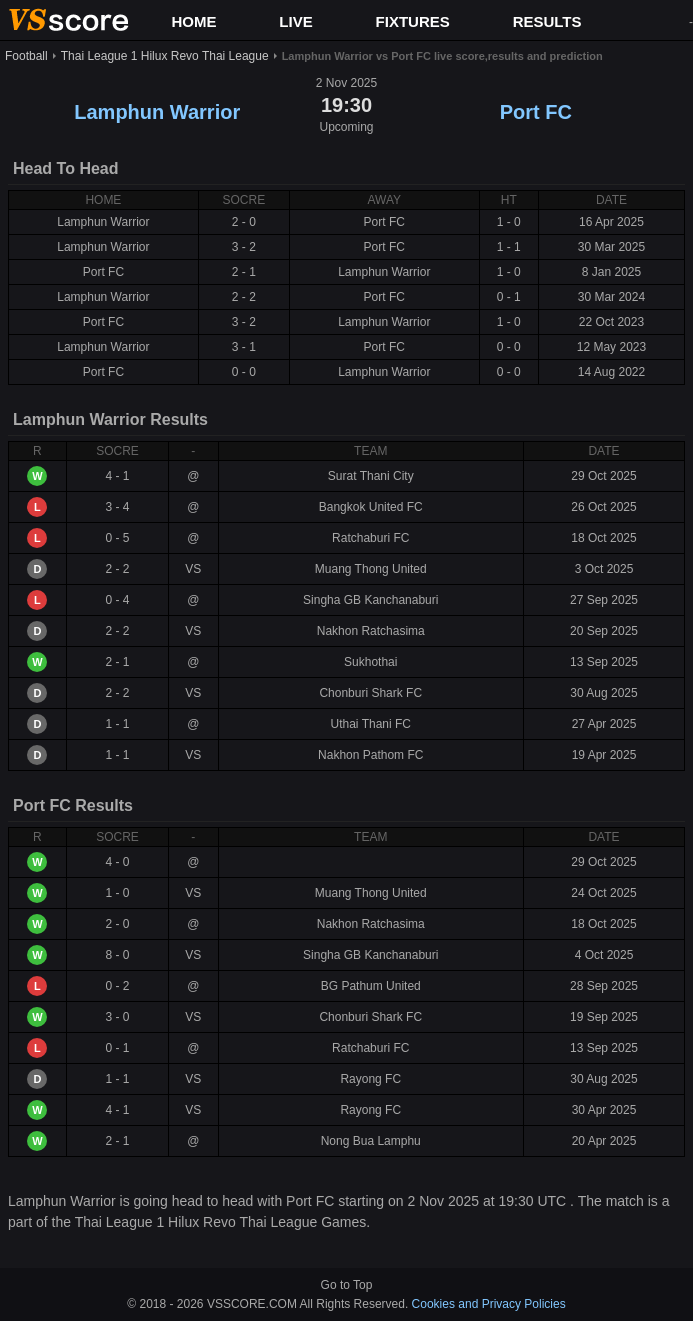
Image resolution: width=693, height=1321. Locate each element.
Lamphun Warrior (157, 112)
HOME (193, 21)
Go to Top (347, 1285)
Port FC (536, 112)
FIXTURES (413, 21)
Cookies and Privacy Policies (489, 1304)
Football (26, 56)
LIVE (295, 21)
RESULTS (547, 21)
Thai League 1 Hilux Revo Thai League (165, 56)
